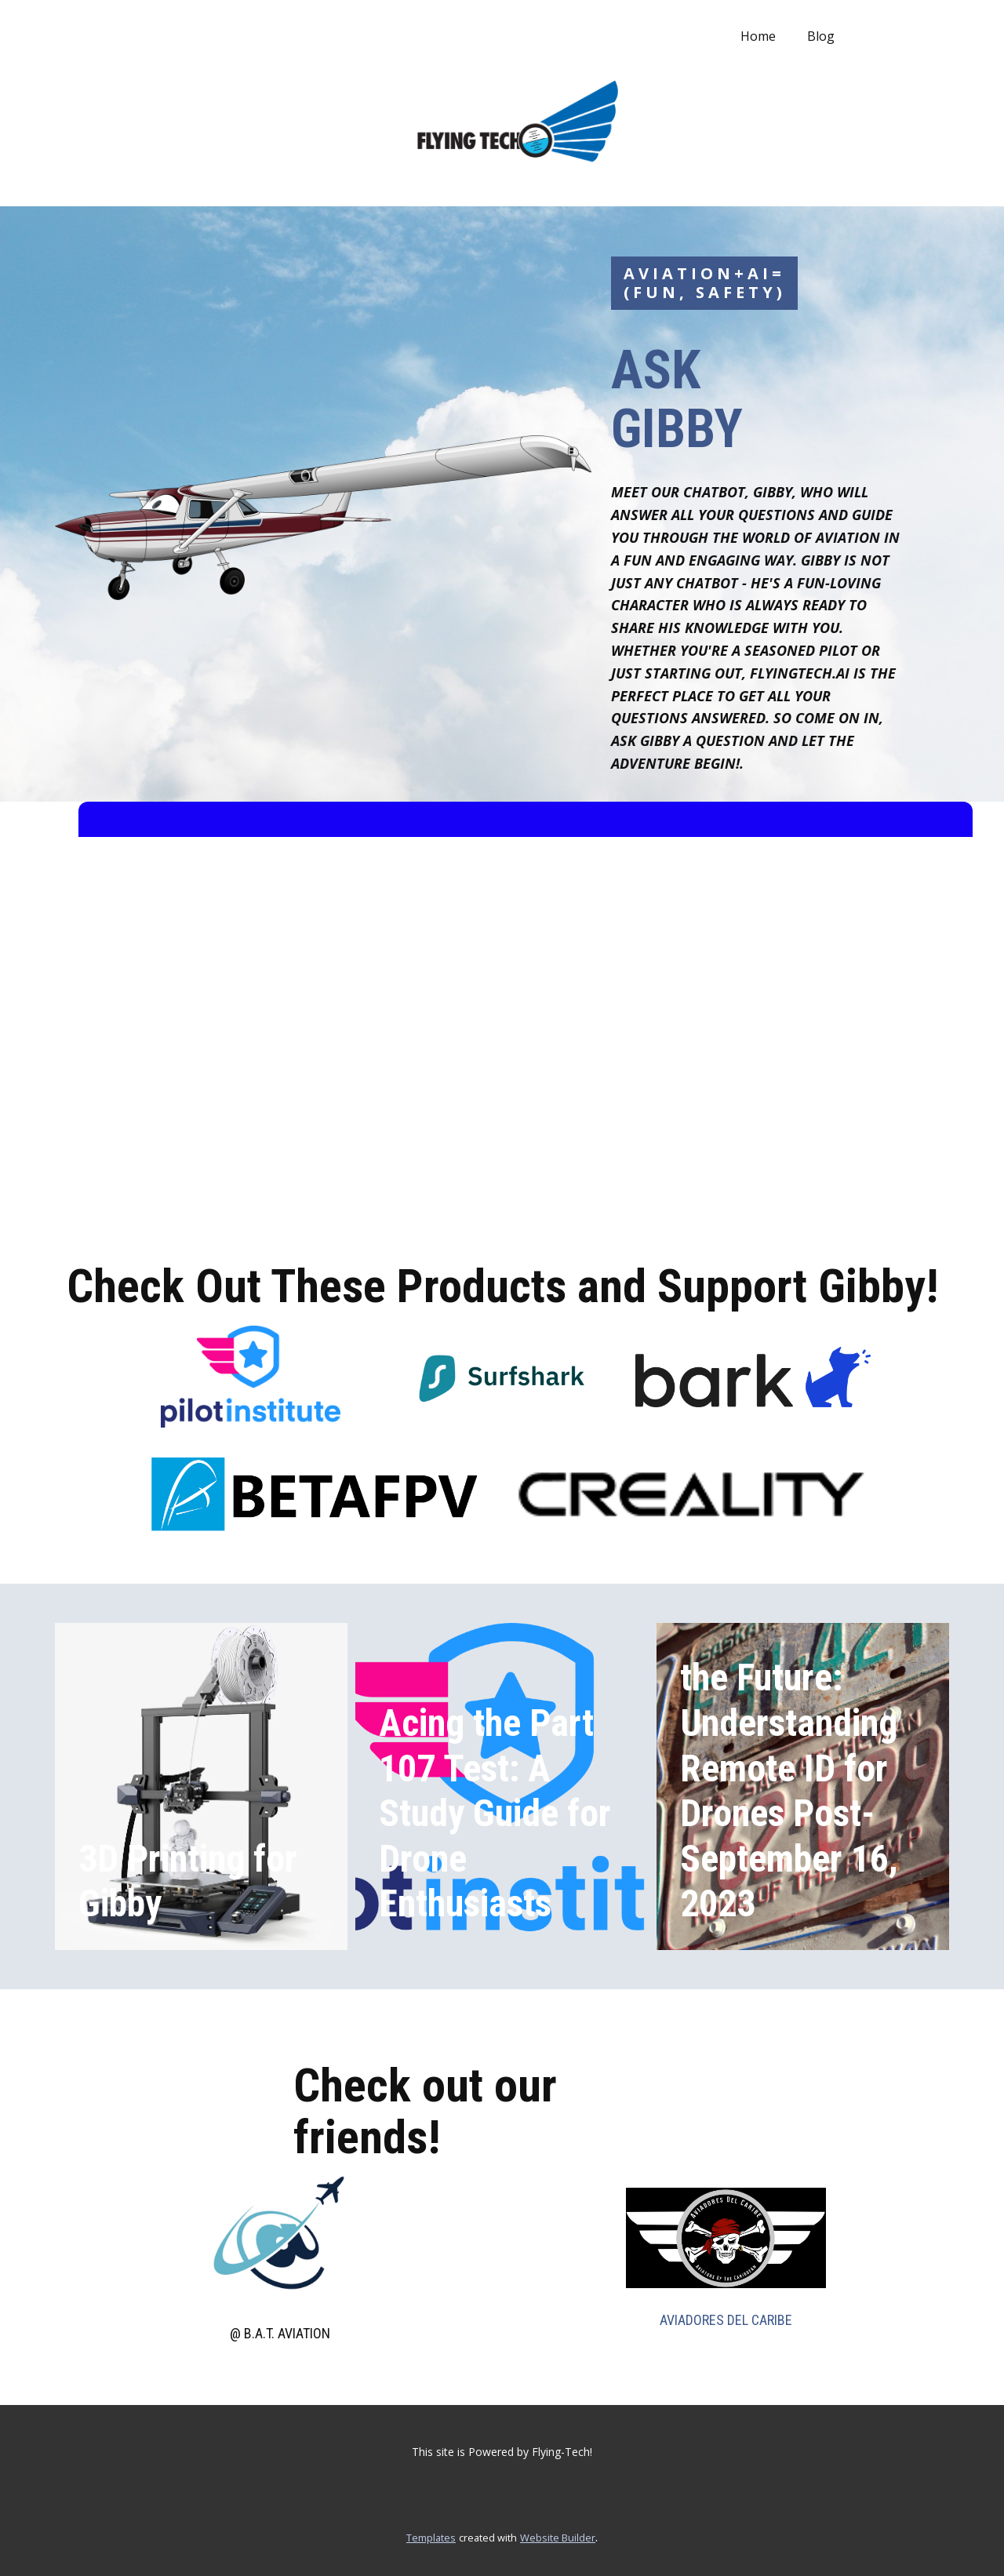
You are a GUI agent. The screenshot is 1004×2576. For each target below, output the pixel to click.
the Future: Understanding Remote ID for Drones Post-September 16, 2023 (789, 1790)
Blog (821, 36)
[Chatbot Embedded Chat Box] (525, 1015)
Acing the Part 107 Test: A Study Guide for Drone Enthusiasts (495, 1813)
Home (758, 36)
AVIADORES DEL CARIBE (726, 2320)
